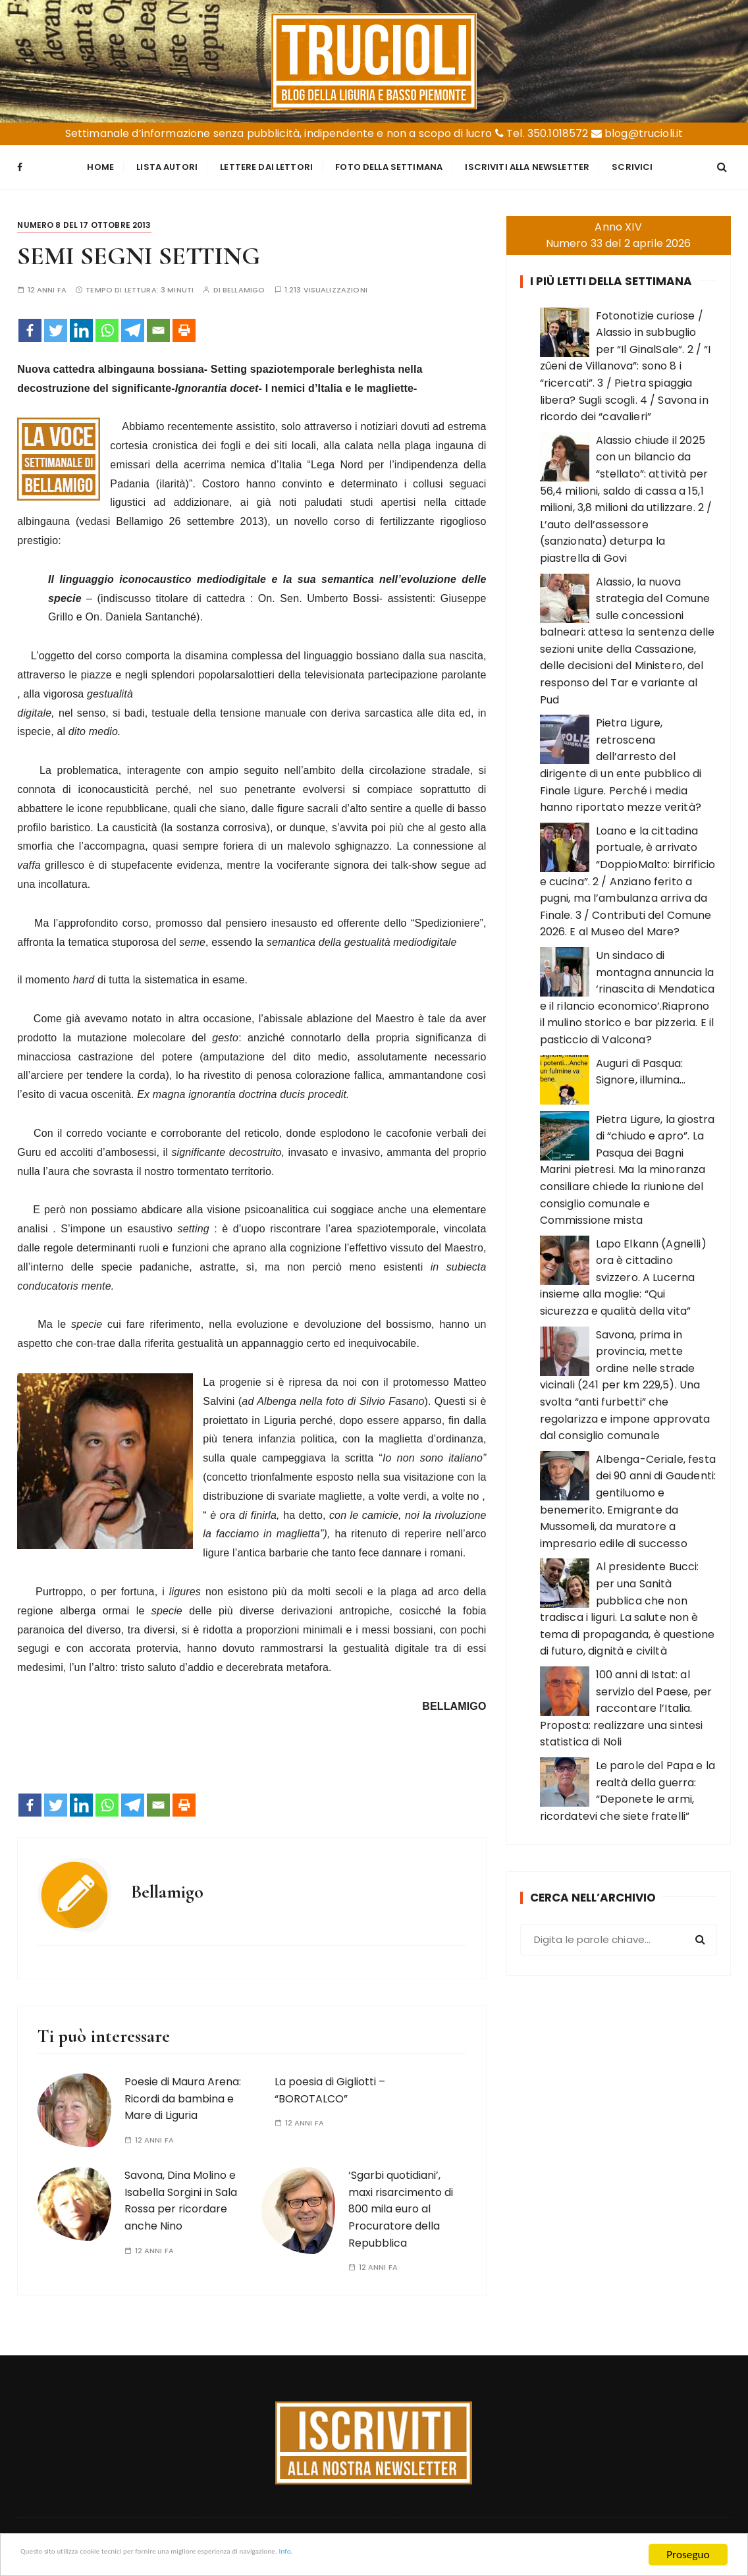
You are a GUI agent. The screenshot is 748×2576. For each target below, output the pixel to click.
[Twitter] (55, 323)
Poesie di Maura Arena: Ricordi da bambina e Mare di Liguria (182, 2091)
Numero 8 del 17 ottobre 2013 (84, 217)
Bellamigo (244, 282)
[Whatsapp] (107, 323)
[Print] (184, 323)
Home (100, 163)
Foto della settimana (388, 163)
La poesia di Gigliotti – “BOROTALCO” (330, 2083)
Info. (424, 2555)
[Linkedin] (81, 323)
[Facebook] (29, 323)
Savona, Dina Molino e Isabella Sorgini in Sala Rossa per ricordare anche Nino (180, 2193)
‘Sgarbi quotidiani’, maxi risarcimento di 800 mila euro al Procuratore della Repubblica (400, 2201)
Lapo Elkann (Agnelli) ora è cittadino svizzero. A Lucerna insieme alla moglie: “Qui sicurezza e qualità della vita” (623, 1270)
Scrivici (632, 163)
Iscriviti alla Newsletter (527, 163)
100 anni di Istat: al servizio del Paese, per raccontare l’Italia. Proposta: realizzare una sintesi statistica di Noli (626, 1701)
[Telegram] (132, 323)
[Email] (158, 323)
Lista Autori (167, 163)
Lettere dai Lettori (266, 163)
